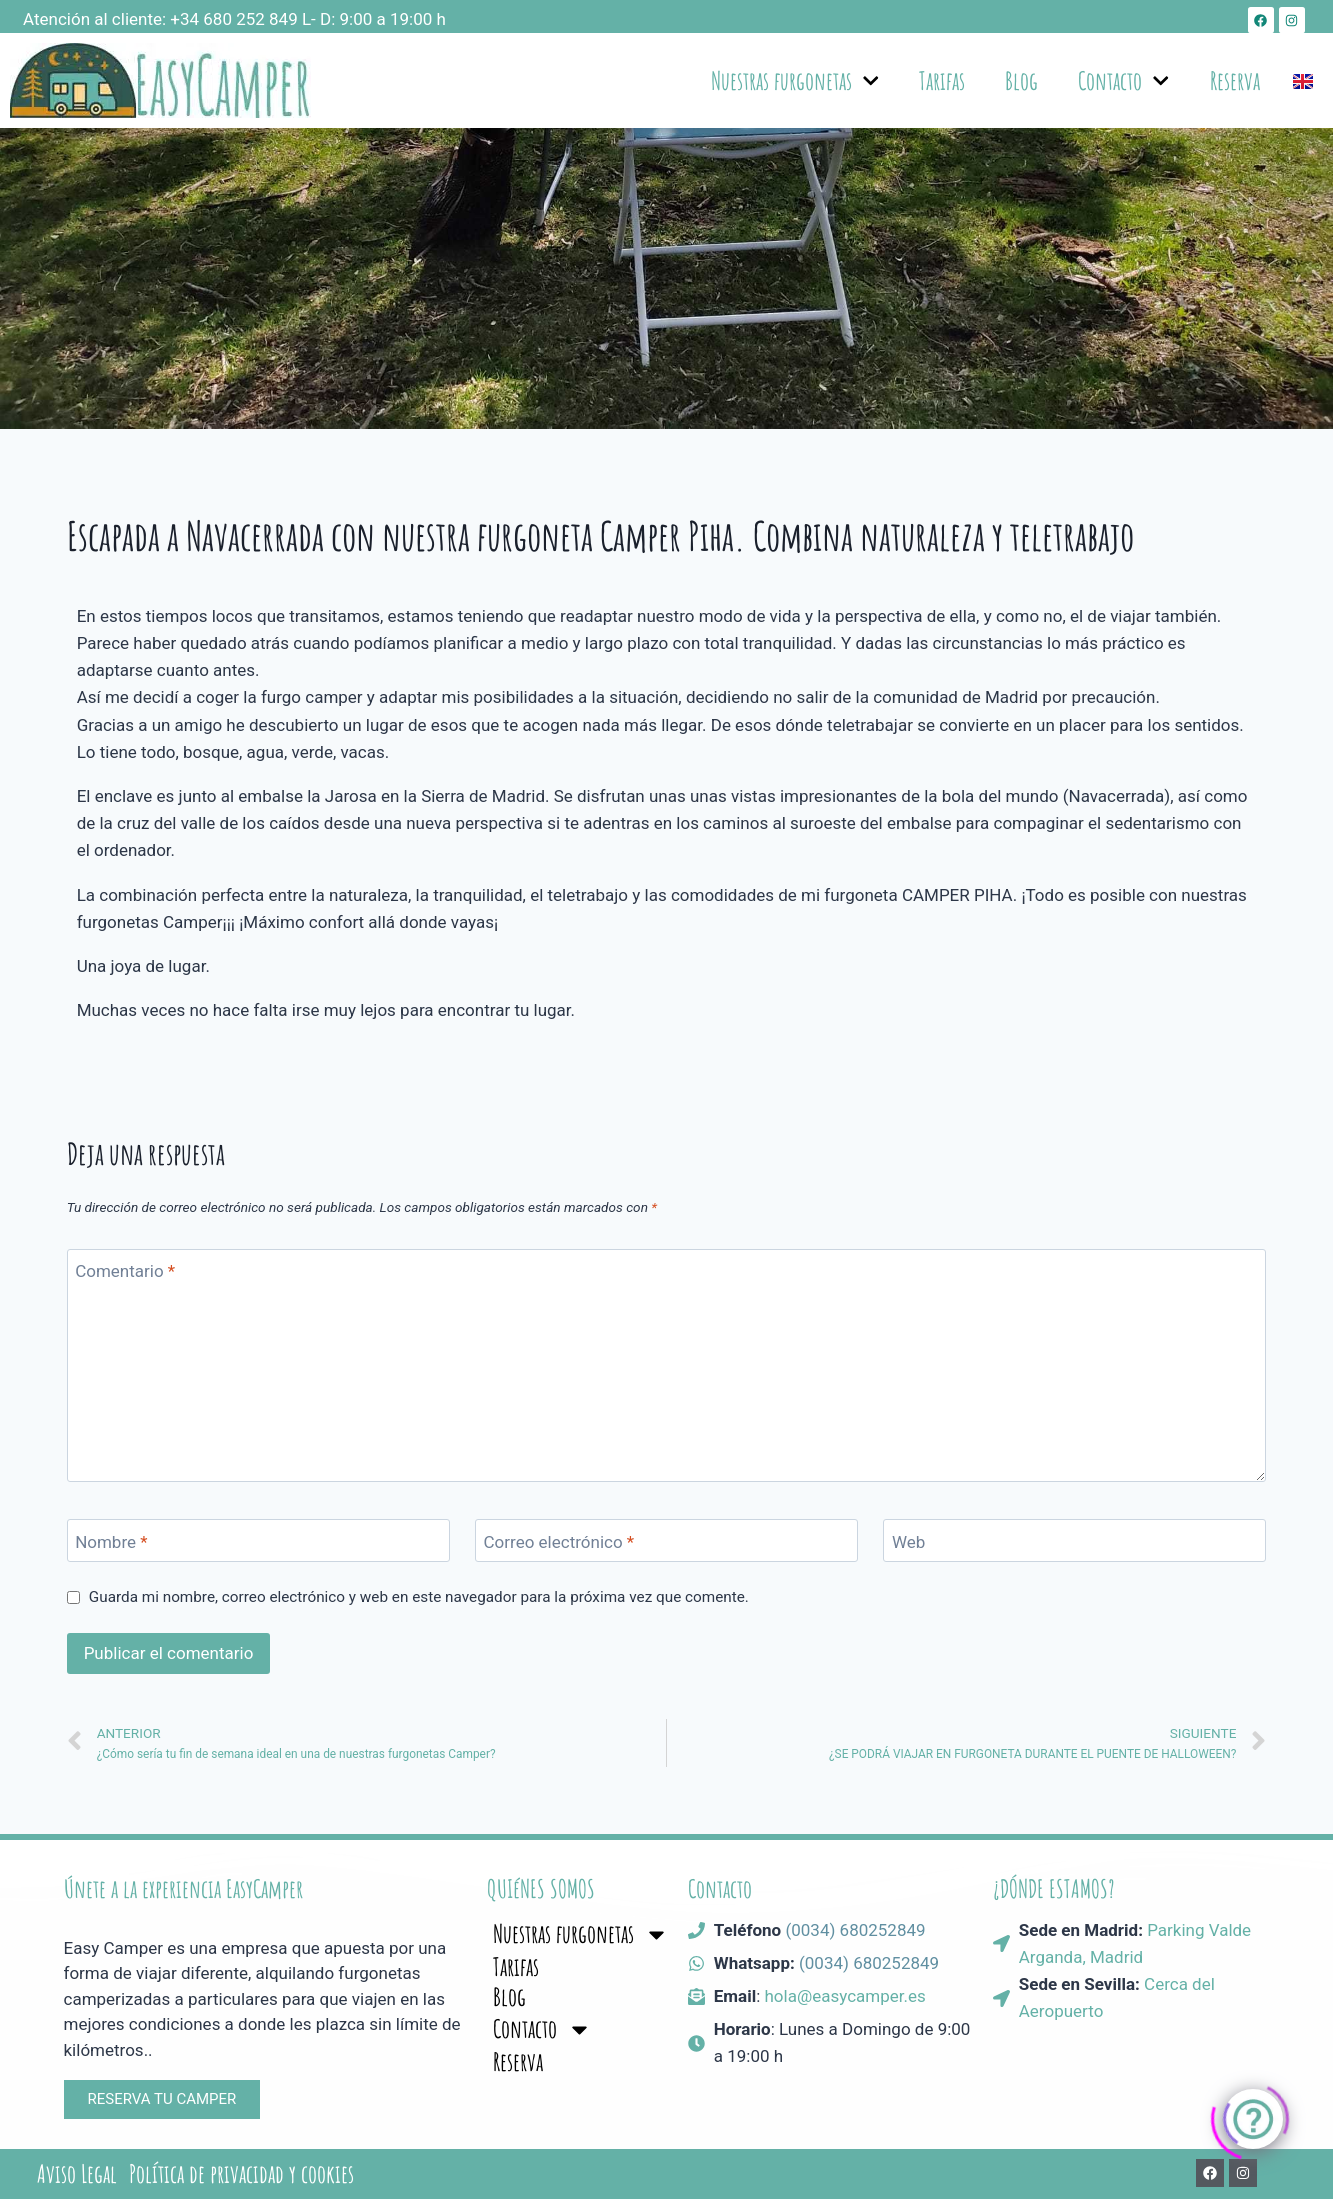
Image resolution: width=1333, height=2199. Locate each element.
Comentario (125, 1271)
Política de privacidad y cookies (241, 2174)
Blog (1021, 80)
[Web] (1074, 1540)
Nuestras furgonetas (795, 81)
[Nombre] (258, 1540)
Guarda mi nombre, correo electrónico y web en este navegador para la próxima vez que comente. (419, 1597)
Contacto (1124, 81)
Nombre (111, 1541)
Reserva (1235, 80)
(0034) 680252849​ (869, 1963)
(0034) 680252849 (855, 1930)
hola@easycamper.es (844, 1996)
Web (908, 1541)
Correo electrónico (559, 1541)
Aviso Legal (77, 2174)
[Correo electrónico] (666, 1540)
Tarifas (942, 80)
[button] (162, 2099)
